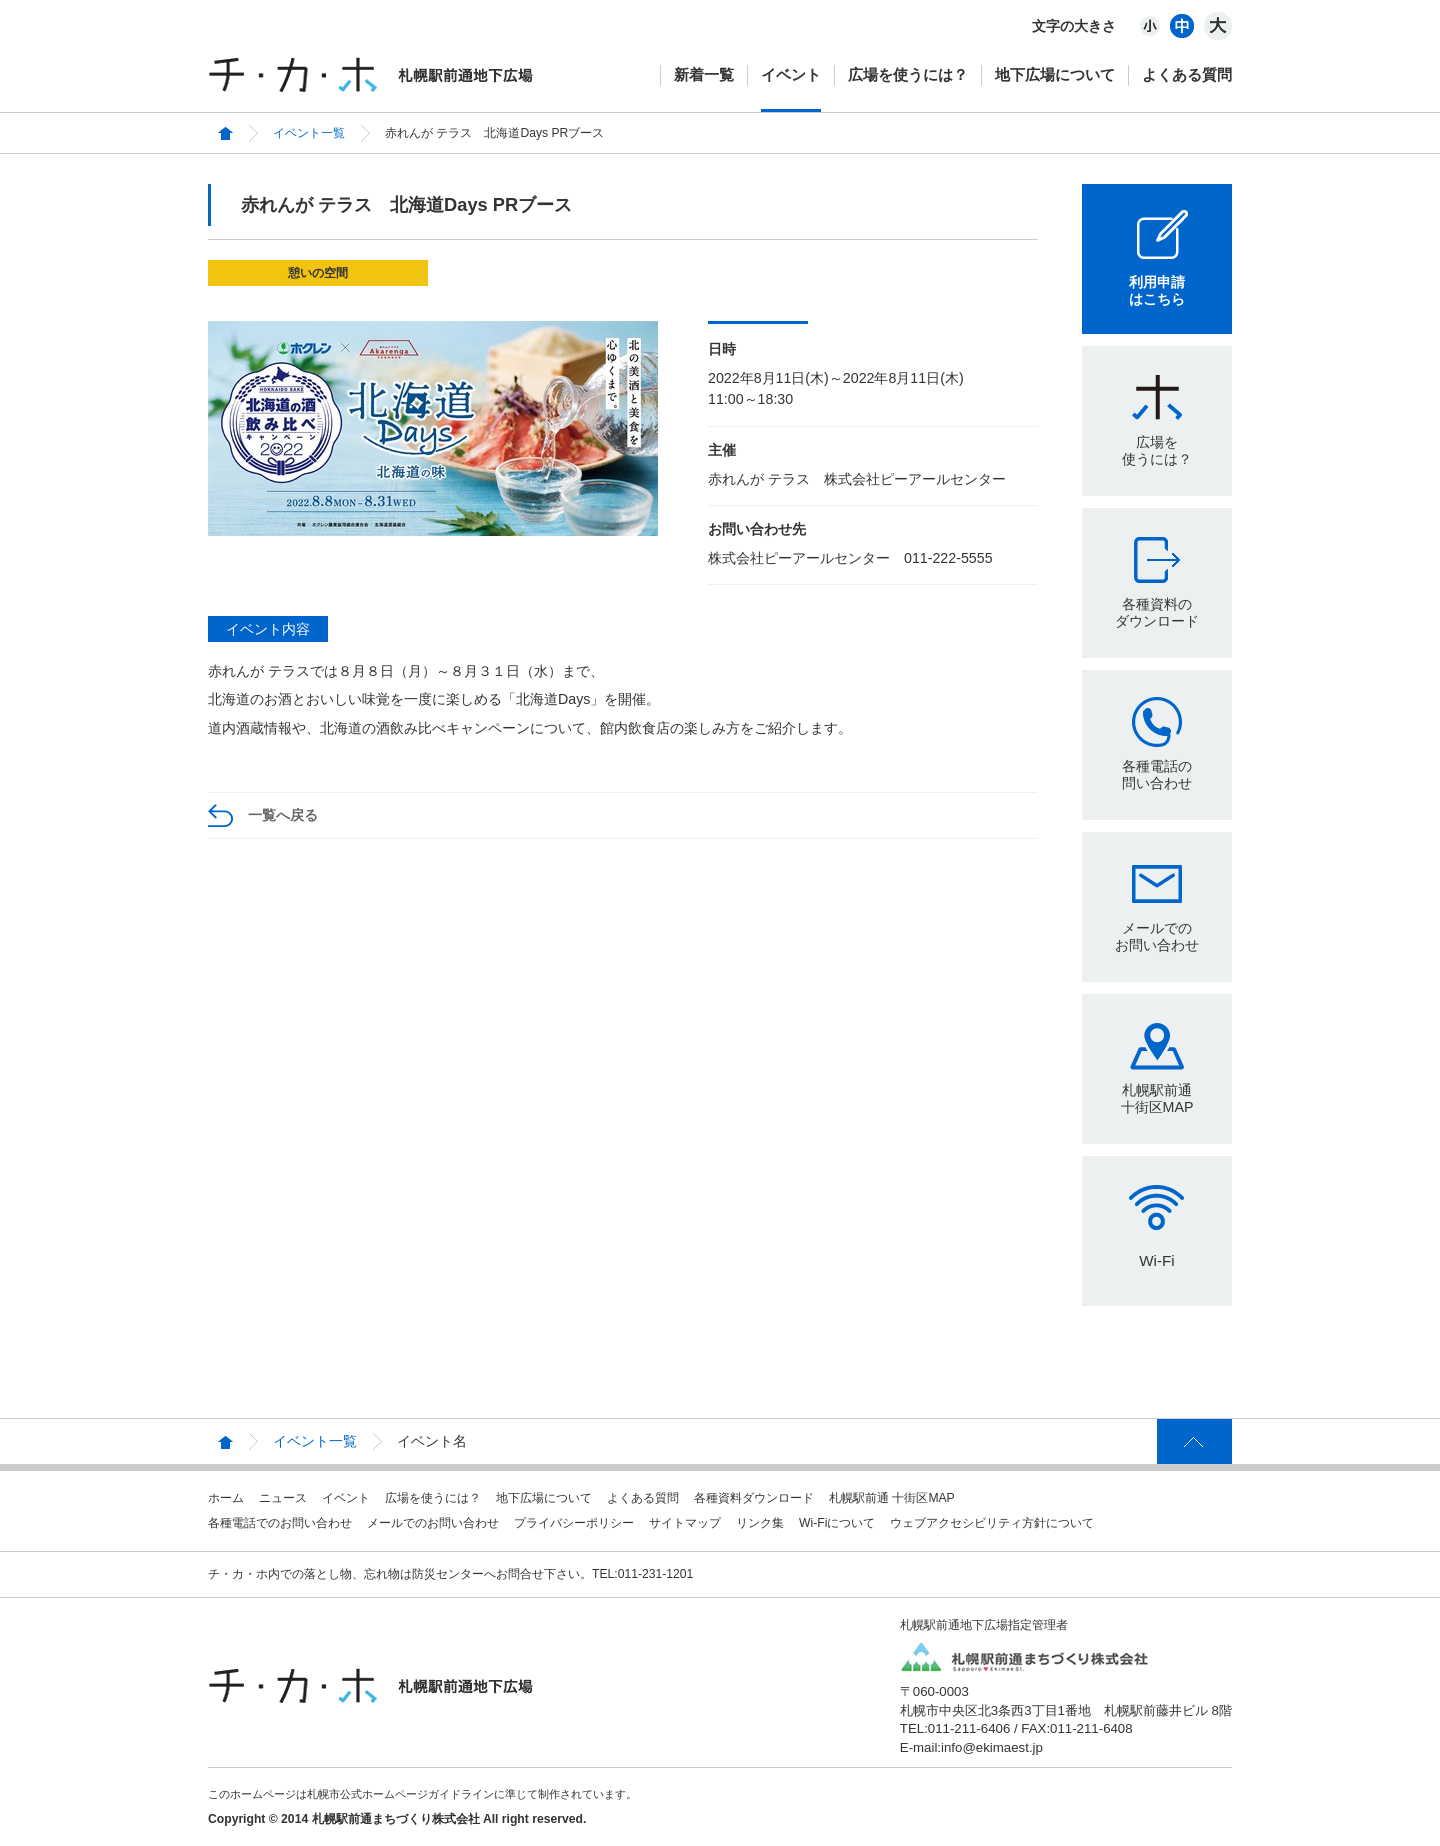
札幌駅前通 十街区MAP (892, 1498)
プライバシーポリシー (574, 1523)
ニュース (283, 1498)
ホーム (226, 1498)
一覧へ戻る (283, 815)
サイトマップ (685, 1523)
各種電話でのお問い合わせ (280, 1523)
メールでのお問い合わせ (1157, 936)
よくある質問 (1187, 74)
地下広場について (1055, 74)
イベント (791, 74)
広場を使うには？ (908, 74)
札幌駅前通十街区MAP (1157, 1098)
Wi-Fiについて (837, 1523)
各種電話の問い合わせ (1157, 774)
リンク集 (760, 1523)
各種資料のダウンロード (1157, 612)
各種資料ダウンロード (754, 1498)
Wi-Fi (1156, 1260)
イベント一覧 (309, 133)
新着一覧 (704, 74)
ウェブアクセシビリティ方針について (992, 1523)
